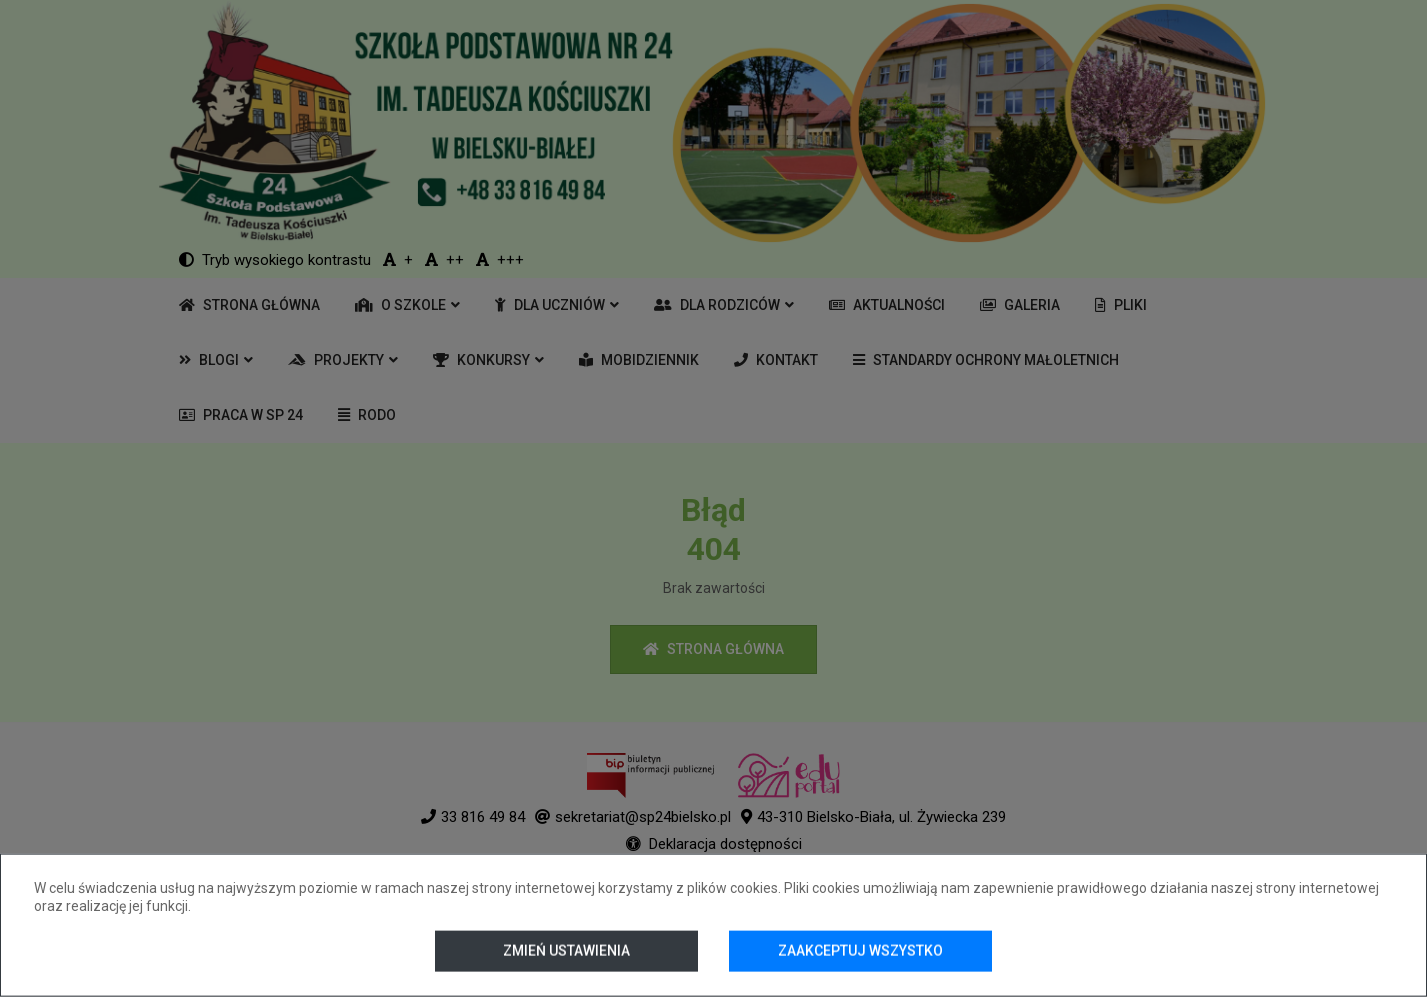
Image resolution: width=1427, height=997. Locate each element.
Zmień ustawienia (566, 951)
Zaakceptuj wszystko (860, 951)
